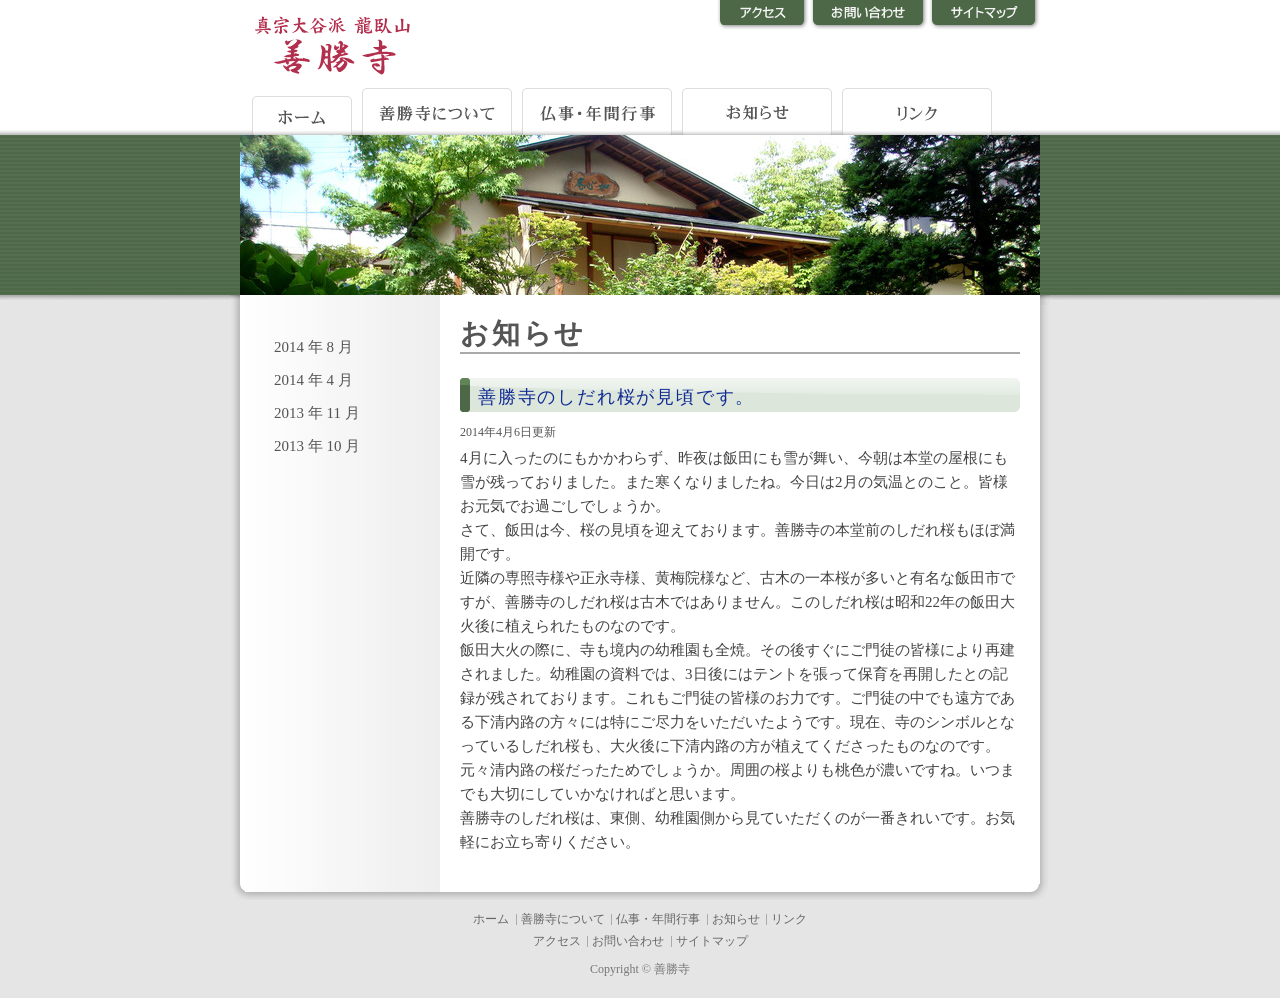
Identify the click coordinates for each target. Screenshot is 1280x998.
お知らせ (736, 919)
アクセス (557, 941)
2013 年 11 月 (317, 413)
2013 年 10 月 (317, 446)
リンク (789, 919)
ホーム (491, 919)
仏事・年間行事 (658, 919)
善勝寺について (563, 919)
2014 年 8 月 (313, 347)
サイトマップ (712, 941)
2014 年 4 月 (313, 380)
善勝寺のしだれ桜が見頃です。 (616, 397)
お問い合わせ (628, 941)
